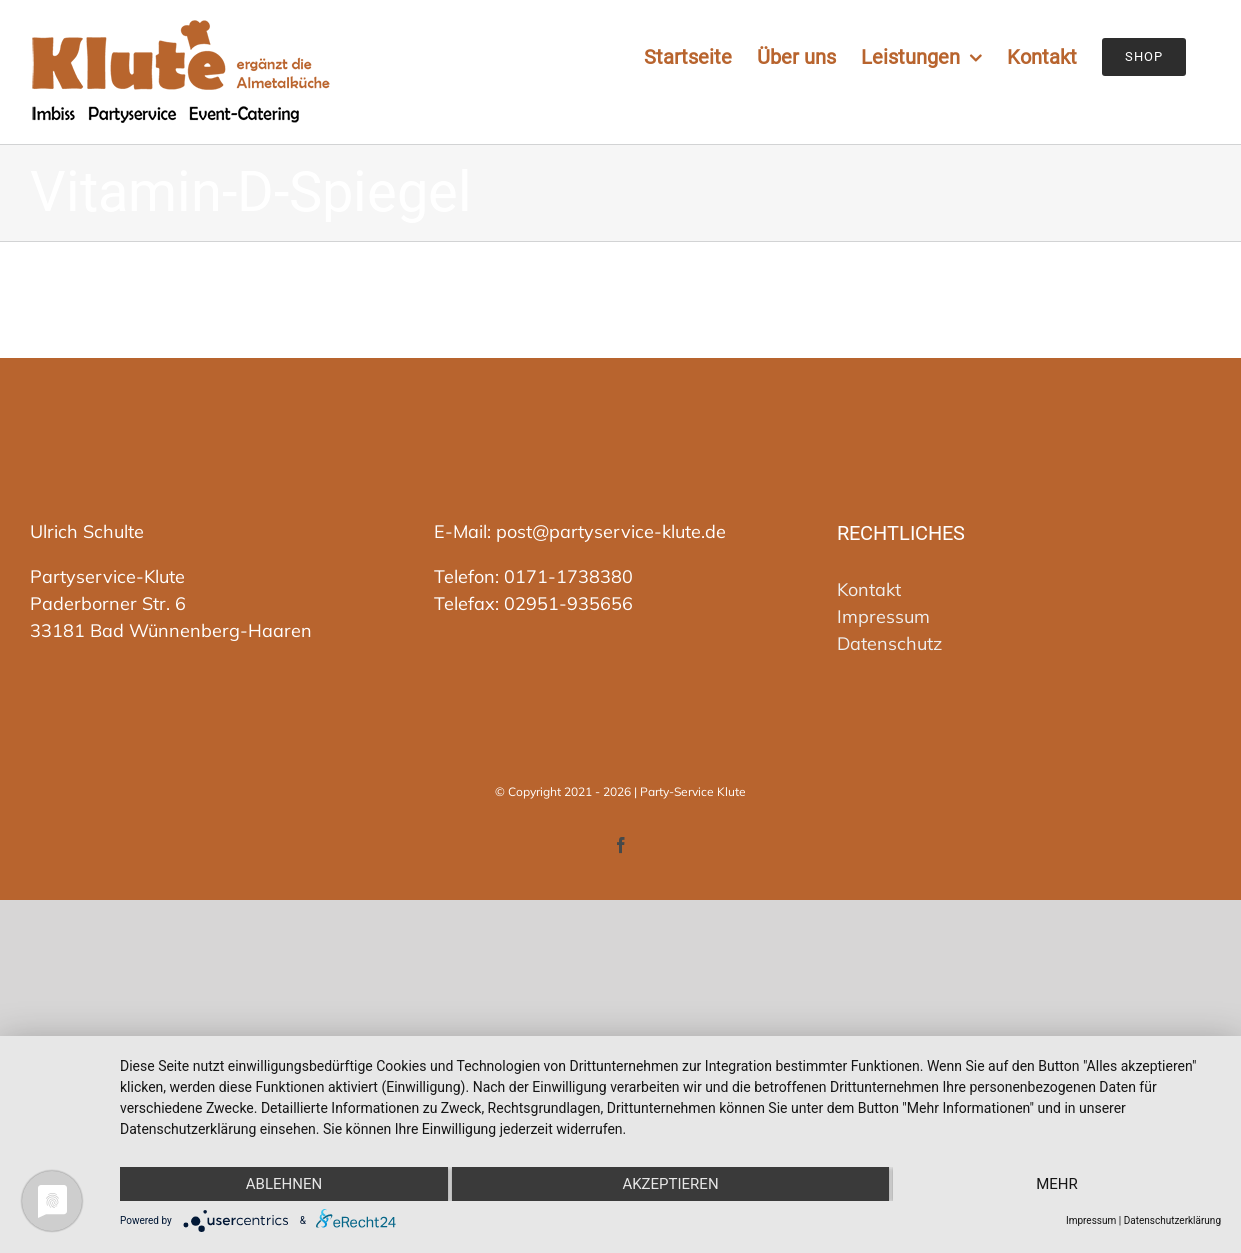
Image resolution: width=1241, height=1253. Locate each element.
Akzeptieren (670, 1184)
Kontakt (869, 589)
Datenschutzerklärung (1172, 1220)
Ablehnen (284, 1184)
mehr (1057, 1184)
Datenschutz (889, 643)
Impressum (883, 616)
